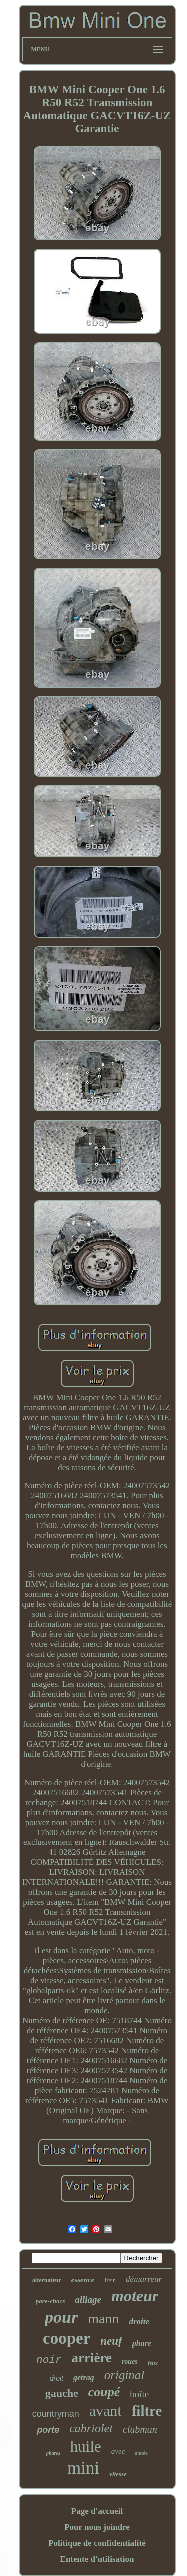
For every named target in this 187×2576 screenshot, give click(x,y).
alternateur (46, 2280)
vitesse (118, 2474)
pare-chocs (50, 2301)
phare (141, 2343)
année (141, 2453)
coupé (104, 2392)
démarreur (144, 2279)
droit (56, 2378)
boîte (139, 2394)
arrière (91, 2357)
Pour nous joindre (97, 2527)
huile (85, 2446)
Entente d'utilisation (97, 2559)
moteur (134, 2296)
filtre (147, 2411)
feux (153, 2363)
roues (130, 2361)
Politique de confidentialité (97, 2543)
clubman (140, 2429)
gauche (61, 2393)
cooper (66, 2338)
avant (105, 2410)
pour (61, 2317)
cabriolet (91, 2428)
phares (53, 2453)
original (124, 2375)
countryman (55, 2414)
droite (139, 2321)
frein (110, 2280)
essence (83, 2280)
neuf (111, 2341)
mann (103, 2318)
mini (83, 2468)
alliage (88, 2299)
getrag (83, 2377)
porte (48, 2430)
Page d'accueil (97, 2511)
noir (48, 2360)
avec (118, 2451)
